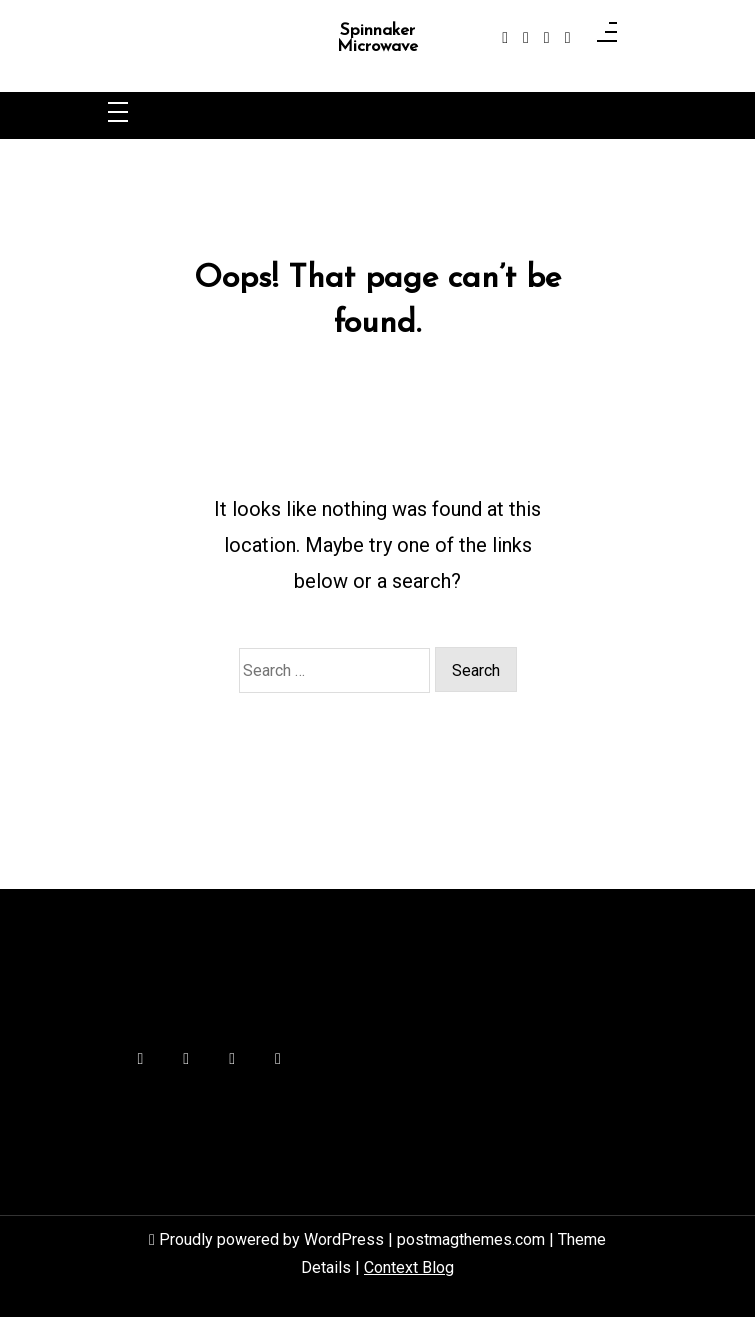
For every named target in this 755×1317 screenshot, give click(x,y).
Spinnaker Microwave (377, 39)
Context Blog (409, 1267)
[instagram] (526, 38)
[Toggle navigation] (118, 113)
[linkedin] (547, 38)
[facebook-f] (505, 38)
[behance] (568, 38)
